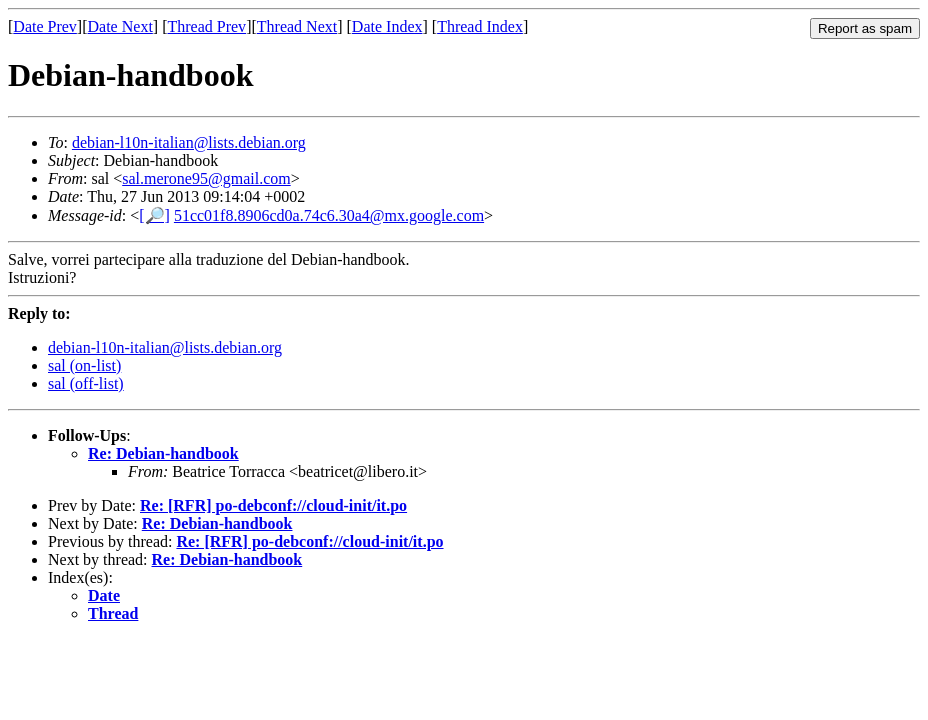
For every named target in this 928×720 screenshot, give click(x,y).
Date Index (387, 26)
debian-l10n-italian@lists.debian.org (189, 142)
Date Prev (45, 26)
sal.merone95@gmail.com (206, 178)
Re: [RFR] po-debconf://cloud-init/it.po (273, 505)
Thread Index (480, 26)
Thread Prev (206, 26)
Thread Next (297, 26)
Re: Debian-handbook (163, 453)
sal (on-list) (84, 365)
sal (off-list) (86, 383)
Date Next (120, 26)
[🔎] (154, 215)
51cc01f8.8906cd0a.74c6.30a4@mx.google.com (329, 215)
